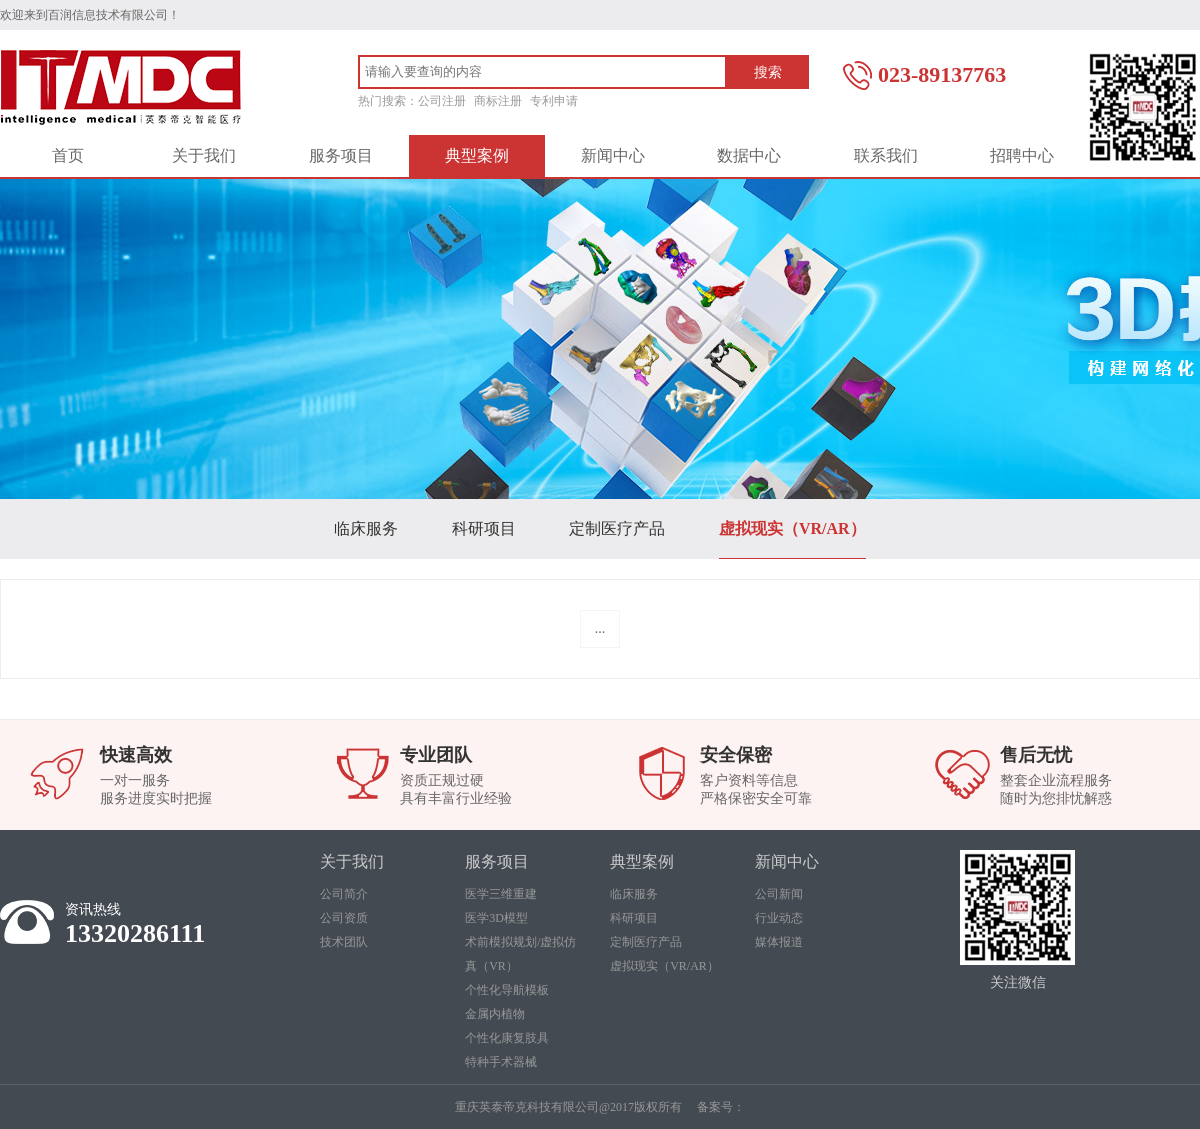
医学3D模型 (496, 918)
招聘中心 (1022, 155)
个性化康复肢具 (507, 1038)
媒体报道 (779, 942)
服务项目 (341, 155)
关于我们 (204, 155)
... (600, 628)
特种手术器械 (501, 1062)
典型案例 (477, 155)
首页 (68, 155)
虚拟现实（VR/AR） (792, 528)
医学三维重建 (501, 894)
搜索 (768, 72)
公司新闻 (779, 894)
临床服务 (366, 528)
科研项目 (484, 528)
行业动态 (779, 918)
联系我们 (886, 155)
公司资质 (344, 918)
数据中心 (749, 155)
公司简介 (344, 894)
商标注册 (498, 101)
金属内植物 (495, 1014)
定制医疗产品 (617, 528)
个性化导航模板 (507, 990)
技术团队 (344, 942)
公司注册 (442, 101)
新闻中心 (613, 155)
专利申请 (554, 101)
